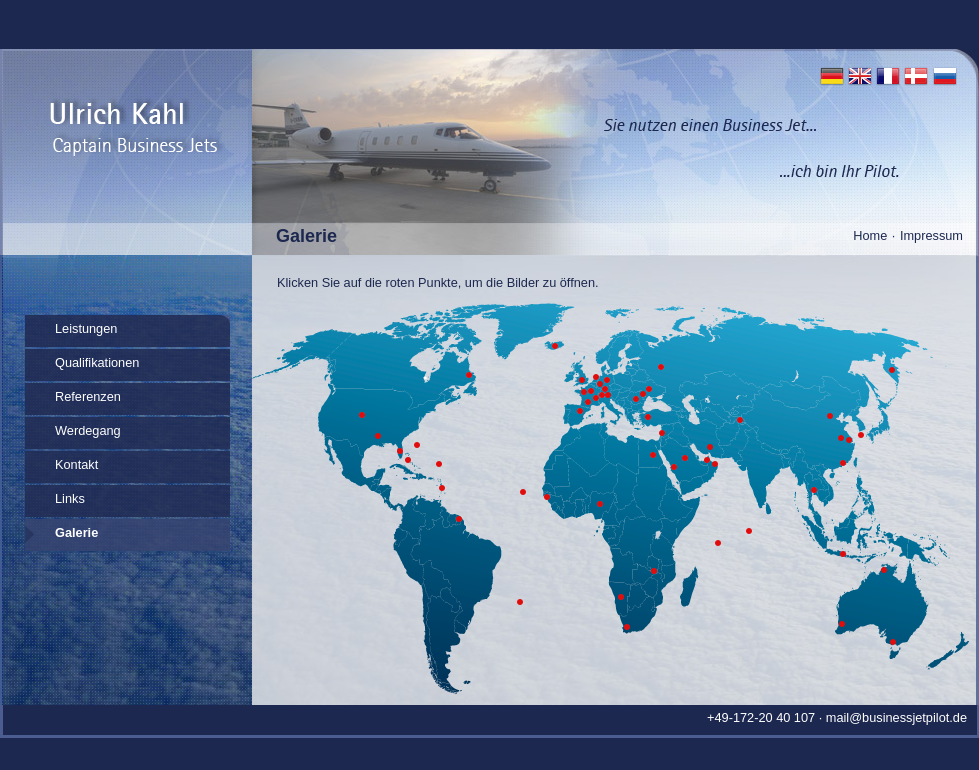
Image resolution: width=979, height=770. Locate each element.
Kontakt (76, 464)
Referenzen (88, 396)
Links (70, 498)
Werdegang (88, 430)
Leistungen (86, 328)
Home (870, 235)
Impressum (931, 235)
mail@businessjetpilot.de (896, 717)
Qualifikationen (97, 362)
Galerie (76, 532)
